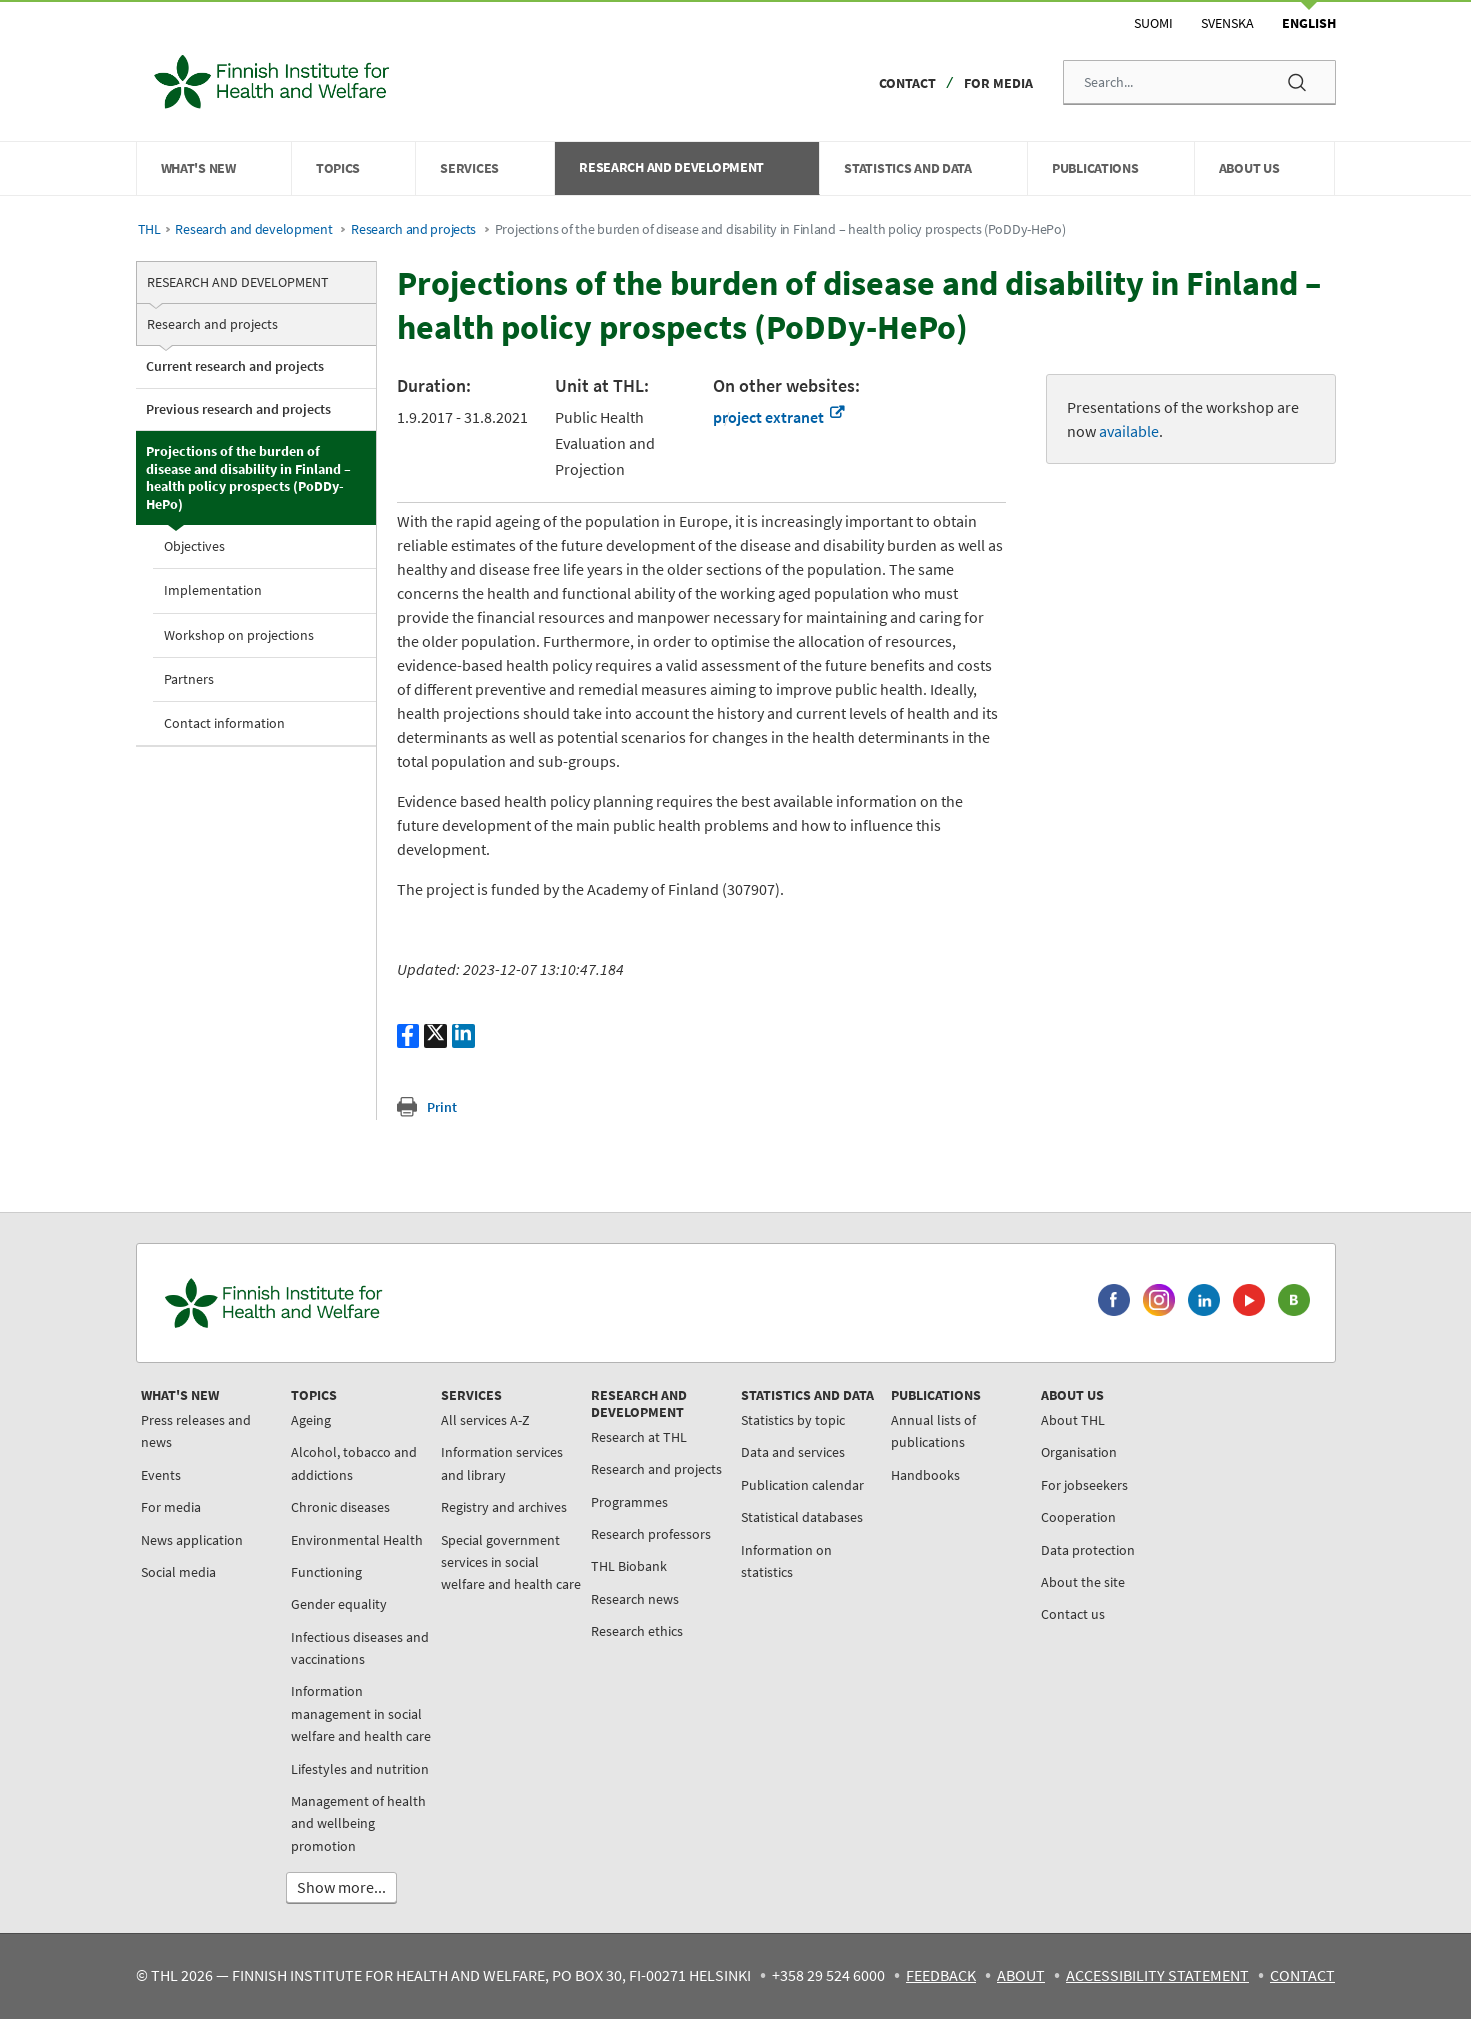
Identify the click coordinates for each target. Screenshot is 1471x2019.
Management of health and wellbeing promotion (358, 1823)
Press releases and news (196, 1431)
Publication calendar (802, 1485)
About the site (1083, 1582)
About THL (1073, 1420)
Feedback (941, 1975)
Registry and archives (504, 1507)
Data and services (793, 1452)
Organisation (1079, 1452)
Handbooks (925, 1475)
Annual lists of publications (933, 1431)
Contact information (224, 723)
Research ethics (637, 1631)
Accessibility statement (1157, 1975)
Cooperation (1078, 1517)
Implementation (213, 590)
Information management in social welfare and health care (361, 1713)
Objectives (194, 546)
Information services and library (502, 1463)
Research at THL (639, 1437)
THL (149, 229)
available (1129, 431)
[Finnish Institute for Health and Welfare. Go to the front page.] (357, 1303)
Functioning (326, 1572)
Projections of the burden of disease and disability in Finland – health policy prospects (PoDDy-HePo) (248, 477)
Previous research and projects (238, 409)
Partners (189, 679)
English (1309, 23)
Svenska (1227, 23)
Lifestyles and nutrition (360, 1769)
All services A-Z (485, 1420)
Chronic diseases (340, 1507)
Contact (907, 83)
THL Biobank (629, 1566)
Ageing (311, 1420)
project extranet (778, 417)
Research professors (651, 1534)
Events (161, 1475)
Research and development (253, 229)
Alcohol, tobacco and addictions (354, 1463)
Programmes (629, 1502)
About (1021, 1975)
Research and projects (413, 229)
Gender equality (339, 1604)
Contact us (1073, 1614)
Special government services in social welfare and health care (511, 1562)
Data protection (1088, 1550)
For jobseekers (1084, 1485)
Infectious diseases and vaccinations (360, 1648)
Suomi (1153, 23)
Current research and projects (235, 366)
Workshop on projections (239, 635)
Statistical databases (802, 1517)
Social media (178, 1572)
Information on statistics (786, 1561)
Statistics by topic (793, 1420)
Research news (635, 1599)
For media (998, 83)
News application (192, 1540)
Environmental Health (357, 1540)
